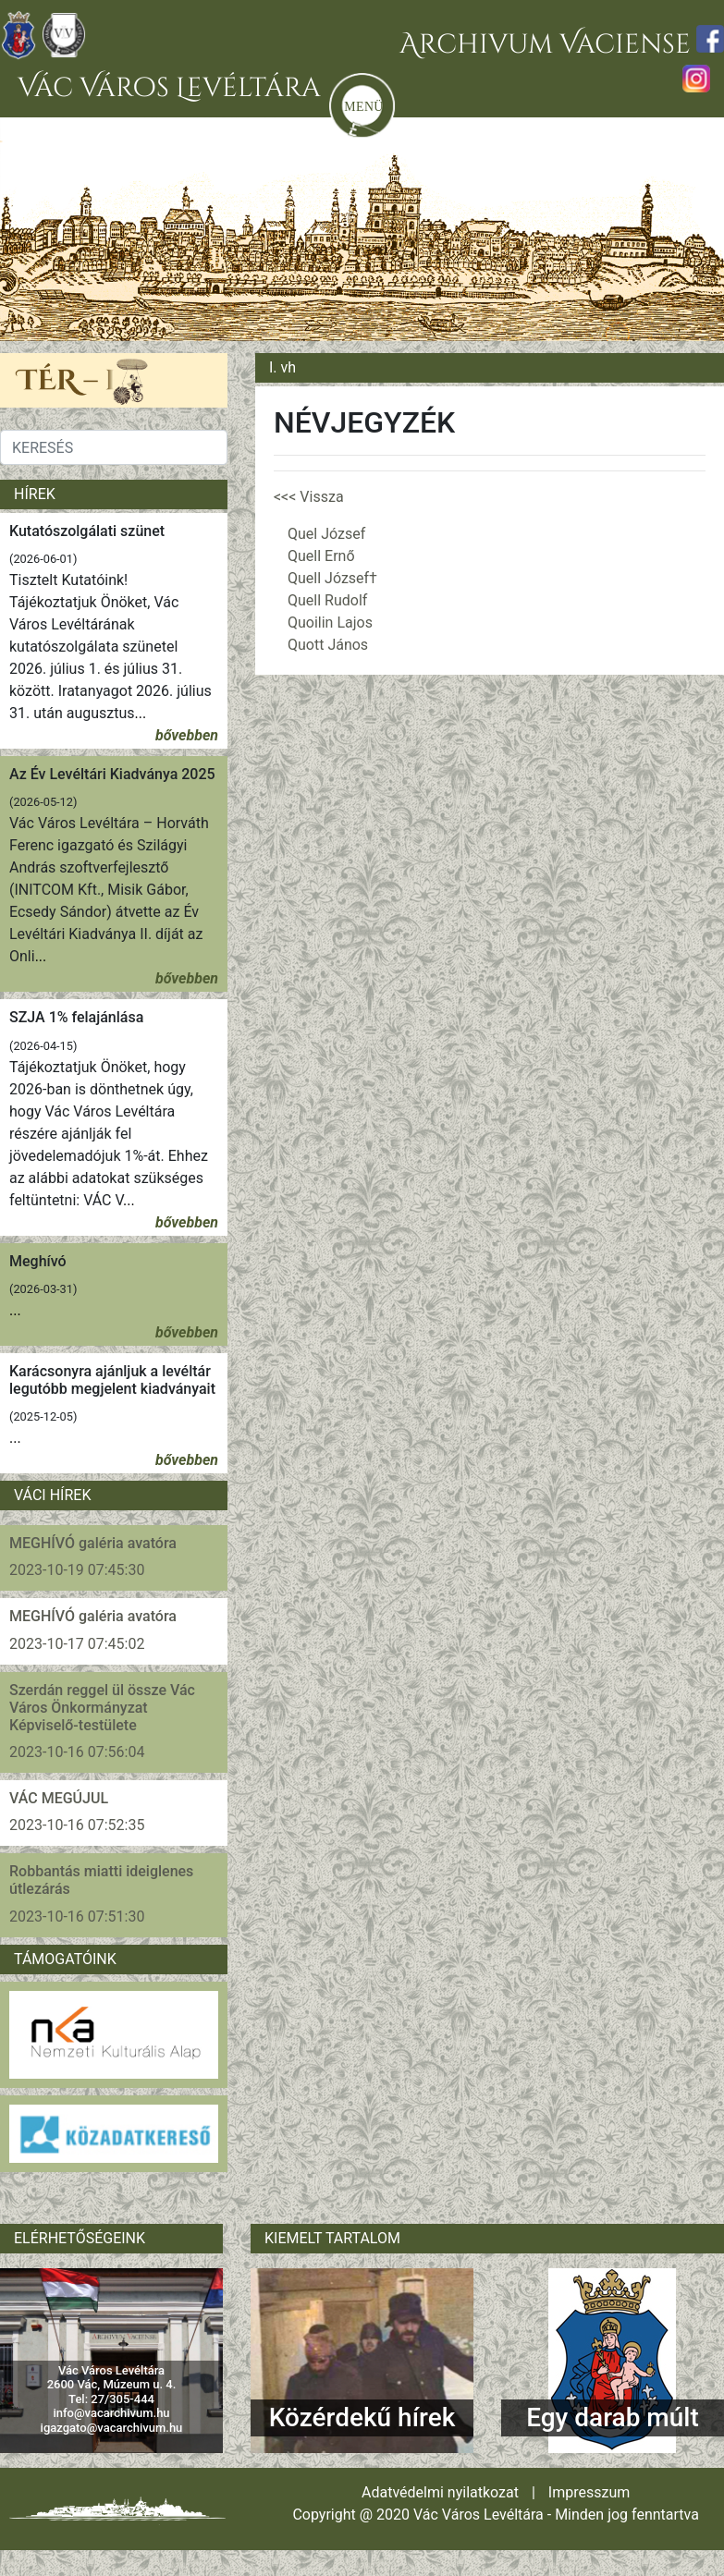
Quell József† (332, 578)
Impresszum (589, 2492)
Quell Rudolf (327, 600)
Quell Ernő (321, 556)
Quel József (326, 534)
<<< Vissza (309, 497)
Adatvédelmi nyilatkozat (440, 2492)
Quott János (328, 644)
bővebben (186, 735)
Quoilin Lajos (330, 622)
